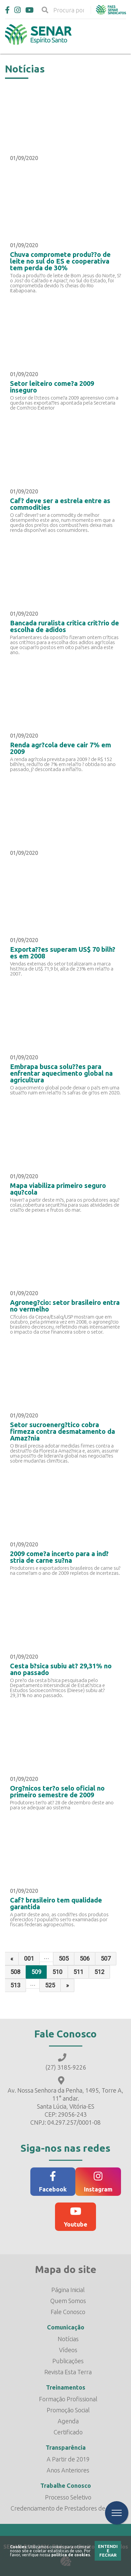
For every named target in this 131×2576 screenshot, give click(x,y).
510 (57, 1971)
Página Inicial (68, 2289)
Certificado (68, 2432)
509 (36, 1971)
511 (78, 1971)
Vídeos (68, 2349)
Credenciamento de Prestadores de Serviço (68, 2508)
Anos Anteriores (68, 2470)
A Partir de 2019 (68, 2459)
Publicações (68, 2361)
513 (15, 1985)
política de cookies (70, 2555)
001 (29, 1958)
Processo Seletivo (68, 2497)
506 (85, 1958)
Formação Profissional (68, 2399)
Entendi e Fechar (108, 2550)
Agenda (68, 2421)
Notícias (68, 2338)
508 (15, 1971)
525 (50, 1985)
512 (99, 1971)
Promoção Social (68, 2410)
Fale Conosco (68, 2311)
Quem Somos (68, 2300)
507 (106, 1958)
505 (64, 1958)
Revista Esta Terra (68, 2372)
